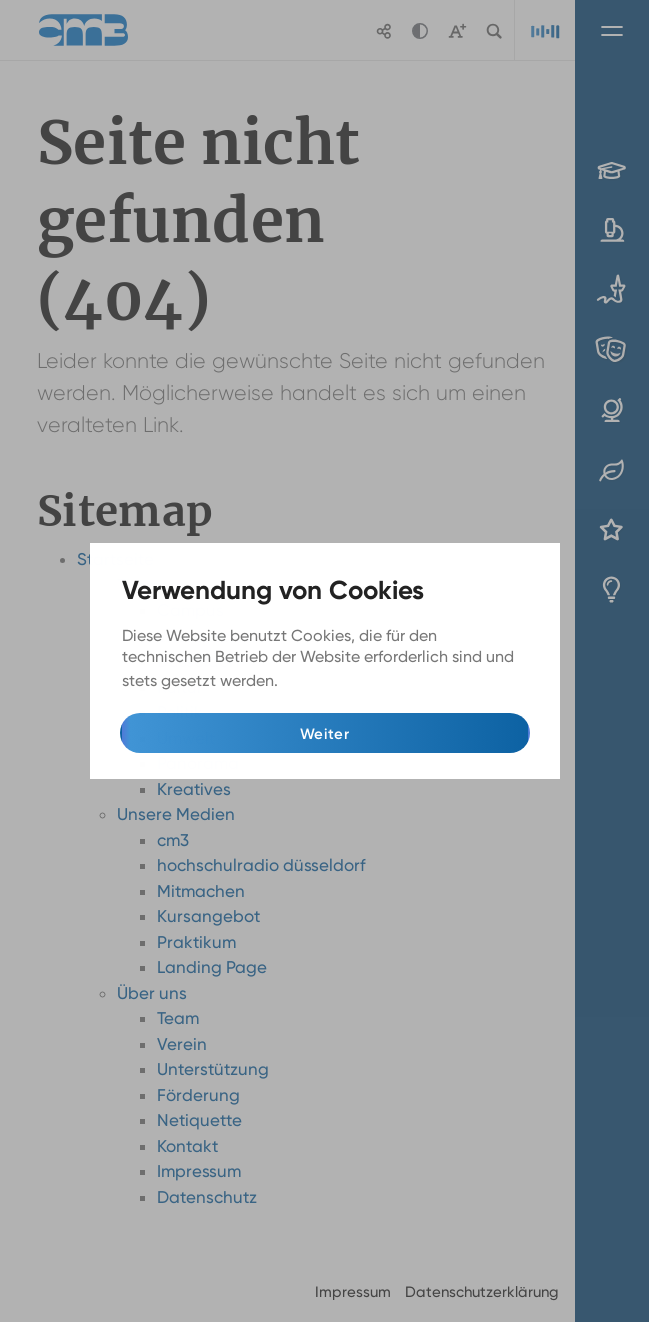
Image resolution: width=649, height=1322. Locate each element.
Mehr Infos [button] (322, 681)
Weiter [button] (324, 734)
